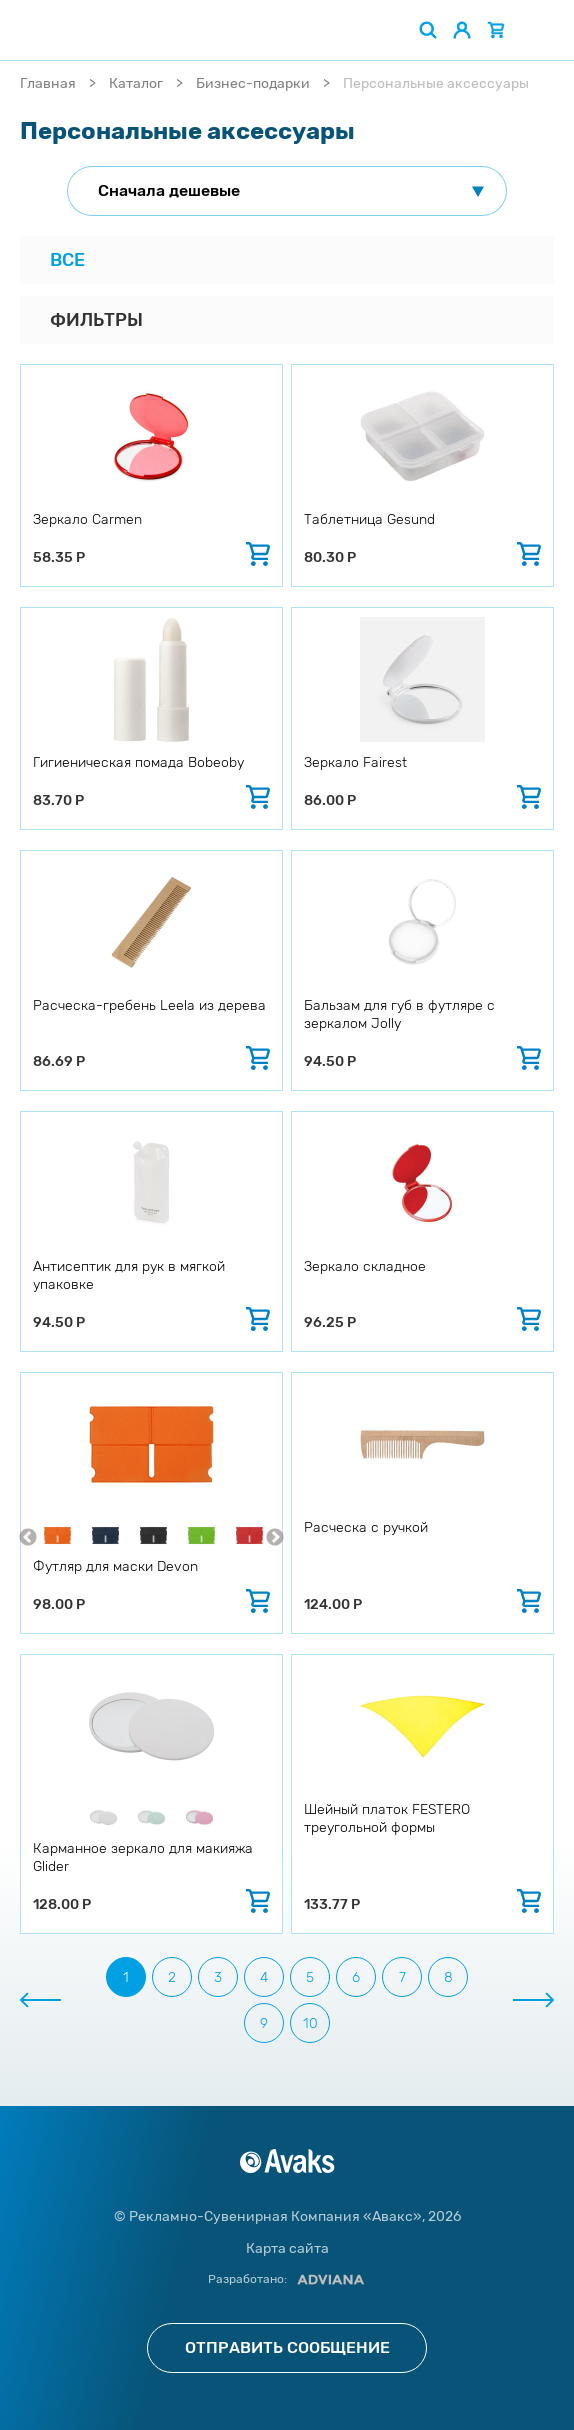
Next (275, 1538)
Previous (28, 1538)
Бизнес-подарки (253, 83)
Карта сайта (287, 2248)
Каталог (136, 83)
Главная (48, 83)
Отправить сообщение (287, 2347)
